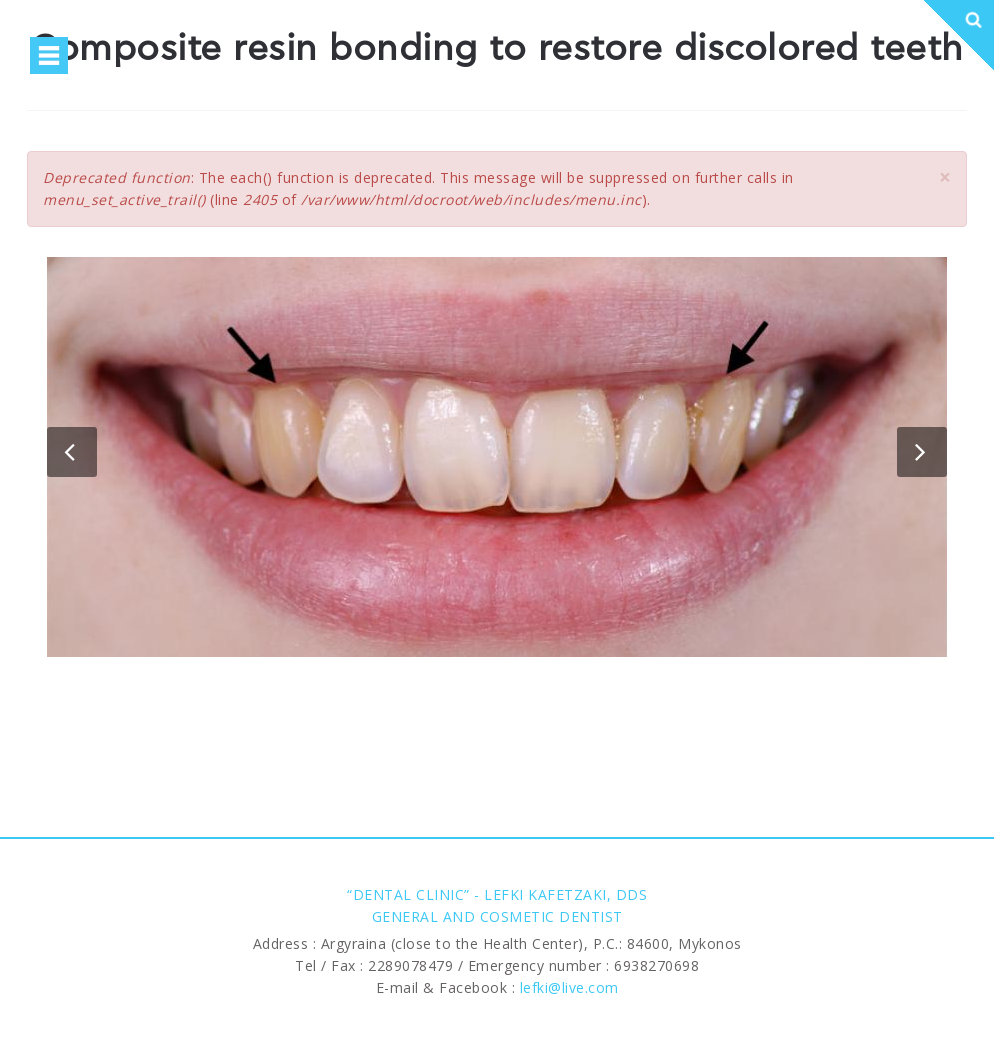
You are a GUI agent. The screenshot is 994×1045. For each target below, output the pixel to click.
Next (922, 452)
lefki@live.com (569, 987)
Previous (72, 452)
